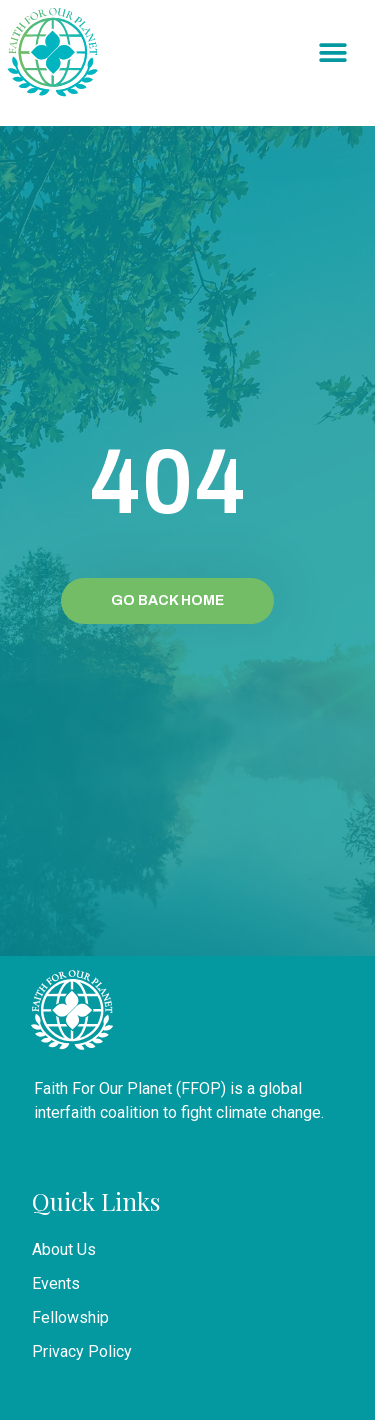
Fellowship (70, 1317)
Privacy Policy (82, 1351)
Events (56, 1283)
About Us (64, 1249)
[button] (332, 53)
